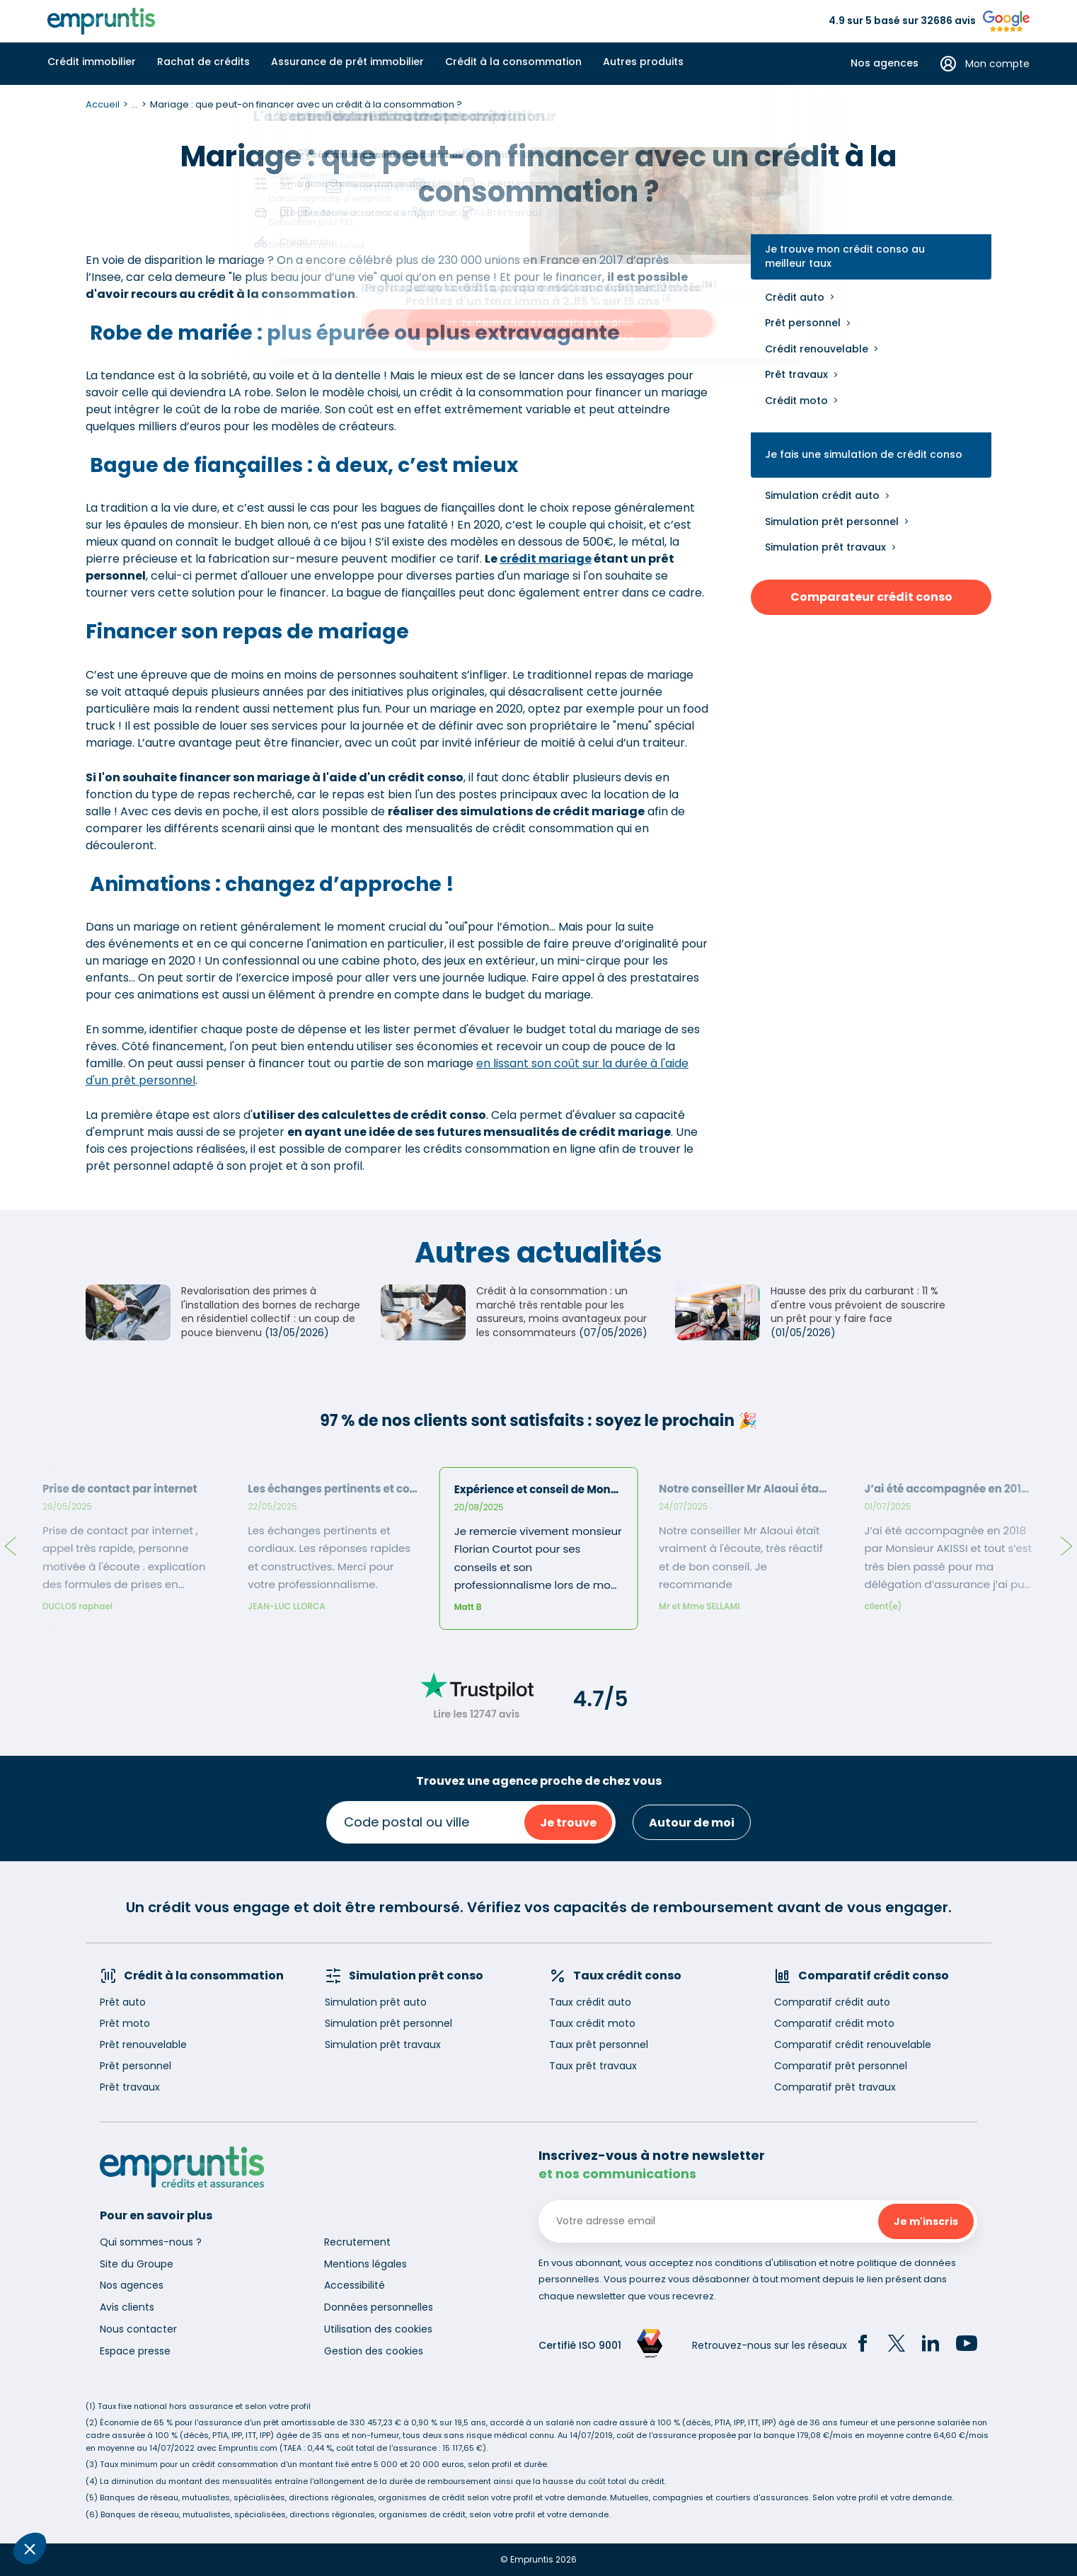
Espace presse (135, 2351)
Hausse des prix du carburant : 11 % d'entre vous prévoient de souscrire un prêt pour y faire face (858, 1305)
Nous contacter (138, 2329)
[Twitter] (896, 2345)
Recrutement (357, 2242)
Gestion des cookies (373, 2351)
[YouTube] (966, 2345)
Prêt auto (123, 2002)
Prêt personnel (803, 323)
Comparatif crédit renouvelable (852, 2044)
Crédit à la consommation (513, 61)
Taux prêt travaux (593, 2066)
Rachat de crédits (203, 61)
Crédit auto (794, 297)
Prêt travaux (796, 374)
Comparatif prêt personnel (840, 2066)
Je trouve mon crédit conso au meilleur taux (845, 256)
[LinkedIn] (930, 2345)
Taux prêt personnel (598, 2044)
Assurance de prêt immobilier (347, 61)
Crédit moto (796, 400)
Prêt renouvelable (143, 2044)
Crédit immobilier (91, 61)
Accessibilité (354, 2285)
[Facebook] (862, 2345)
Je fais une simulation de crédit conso (863, 454)
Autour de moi (692, 1823)
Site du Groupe (136, 2264)
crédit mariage (546, 559)
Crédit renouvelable (816, 349)
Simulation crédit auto (822, 495)
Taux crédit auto (590, 2002)
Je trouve (568, 1823)
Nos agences (884, 63)
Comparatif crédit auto (832, 2002)
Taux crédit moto (592, 2023)
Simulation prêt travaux (825, 547)
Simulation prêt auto (376, 2002)
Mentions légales (365, 2264)
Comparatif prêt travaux (835, 2087)
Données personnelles (378, 2307)
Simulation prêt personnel (832, 521)
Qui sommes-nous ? (151, 2242)
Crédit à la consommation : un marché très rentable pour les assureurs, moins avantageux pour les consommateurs (561, 1312)
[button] (30, 2548)
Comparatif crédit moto (834, 2023)
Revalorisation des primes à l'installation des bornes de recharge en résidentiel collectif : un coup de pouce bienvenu (270, 1312)
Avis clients (127, 2307)
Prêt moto (125, 2023)
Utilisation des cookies (378, 2329)
